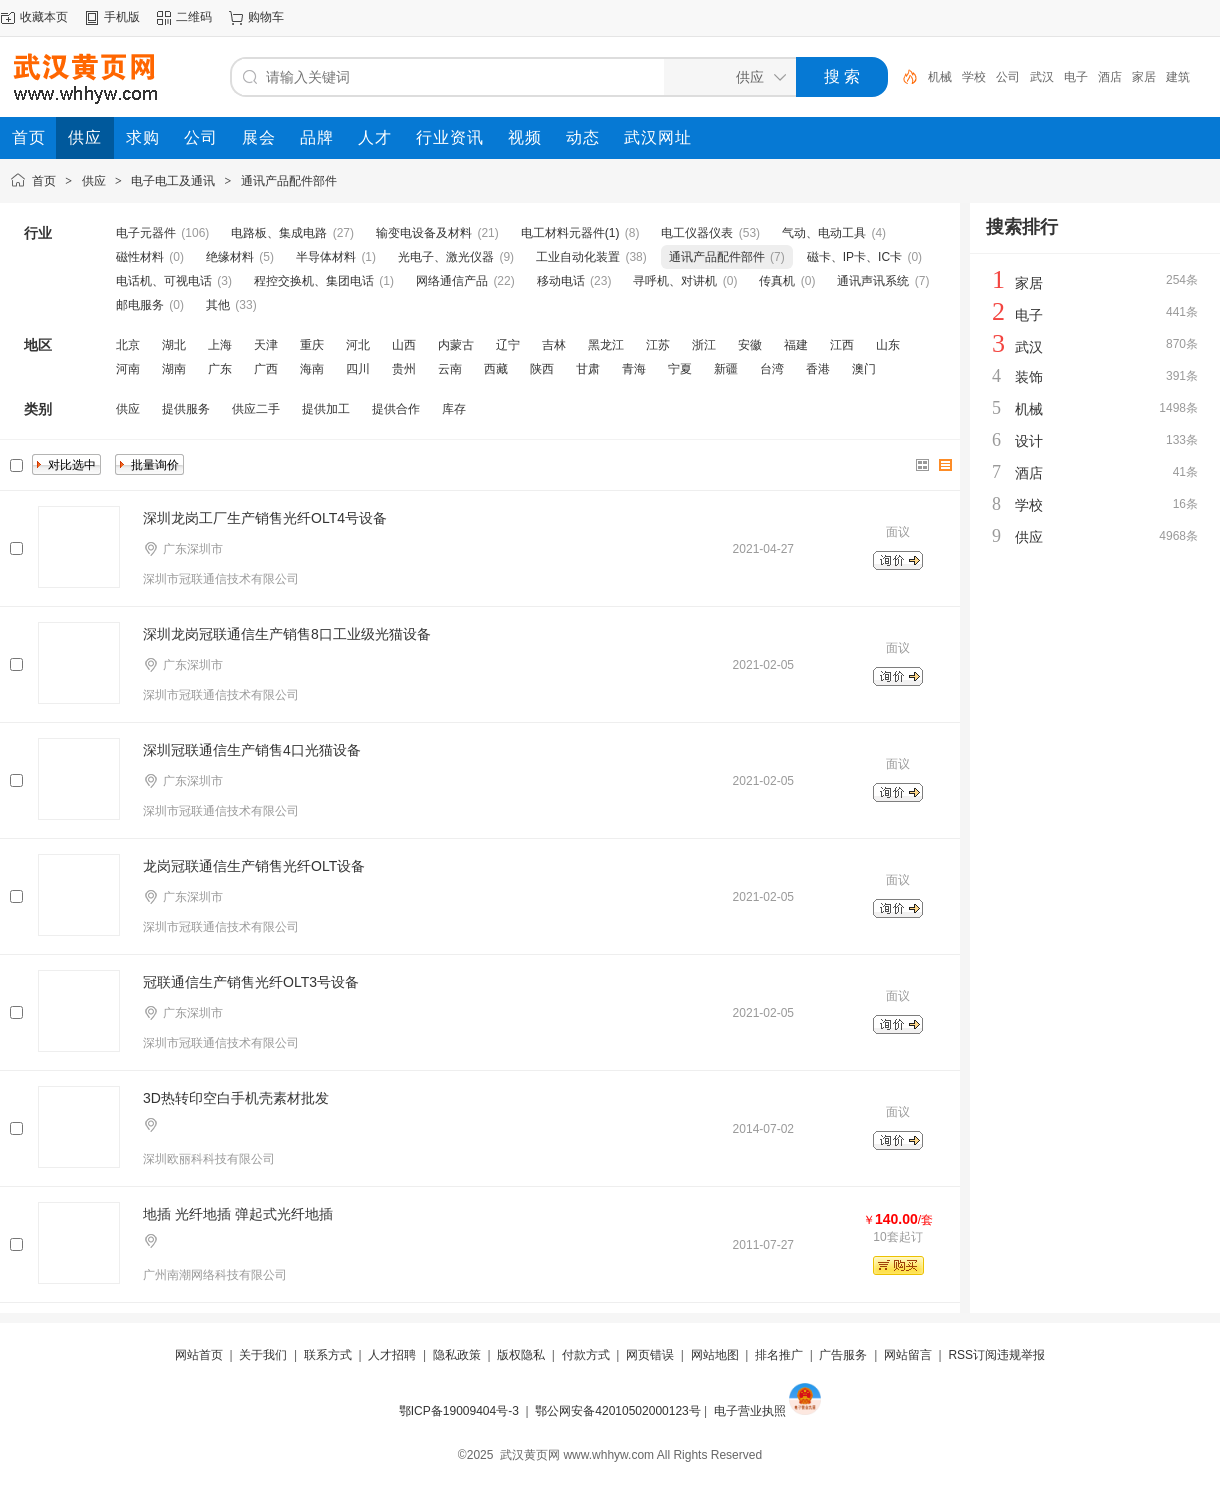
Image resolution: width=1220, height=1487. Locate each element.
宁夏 (680, 369)
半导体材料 (326, 257)
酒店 (1110, 77)
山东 (888, 345)
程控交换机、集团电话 (314, 281)
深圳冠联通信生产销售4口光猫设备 (252, 750)
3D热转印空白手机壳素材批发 (236, 1098)
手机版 (122, 17)
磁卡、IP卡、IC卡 (854, 257)
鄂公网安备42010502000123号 (617, 1411)
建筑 (1178, 77)
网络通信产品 (452, 281)
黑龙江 (606, 345)
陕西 (542, 369)
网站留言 (908, 1355)
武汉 (1042, 77)
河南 (128, 369)
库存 (454, 409)
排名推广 (779, 1355)
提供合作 (396, 409)
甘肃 (588, 369)
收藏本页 (44, 17)
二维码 (194, 17)
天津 (266, 345)
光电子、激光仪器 (446, 257)
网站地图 (715, 1355)
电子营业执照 (750, 1411)
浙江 (704, 345)
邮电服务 (140, 305)
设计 (1029, 441)
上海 (220, 345)
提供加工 (326, 409)
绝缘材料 (230, 257)
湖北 (174, 345)
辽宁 (508, 345)
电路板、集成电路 (279, 233)
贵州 (404, 369)
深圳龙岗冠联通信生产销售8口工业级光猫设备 (287, 634)
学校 (974, 77)
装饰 (1029, 377)
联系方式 (328, 1355)
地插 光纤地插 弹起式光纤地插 (238, 1214)
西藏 (496, 369)
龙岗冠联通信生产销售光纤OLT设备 (254, 866)
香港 (818, 369)
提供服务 (186, 409)
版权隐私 (521, 1355)
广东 (220, 369)
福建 (796, 345)
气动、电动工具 (824, 233)
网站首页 (199, 1355)
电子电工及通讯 (173, 181)
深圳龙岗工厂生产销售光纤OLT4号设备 (265, 518)
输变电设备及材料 (424, 233)
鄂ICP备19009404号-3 (459, 1411)
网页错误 (650, 1355)
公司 (1008, 77)
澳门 (864, 369)
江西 (842, 345)
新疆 (726, 369)
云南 (450, 369)
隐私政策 (457, 1355)
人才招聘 (392, 1355)
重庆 (312, 345)
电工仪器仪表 (697, 233)
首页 (44, 181)
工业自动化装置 (578, 257)
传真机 (777, 281)
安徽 (750, 345)
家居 (1144, 77)
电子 (1076, 77)
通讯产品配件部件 (289, 181)
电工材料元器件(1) (570, 233)
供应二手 (256, 409)
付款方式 (586, 1355)
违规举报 (1021, 1355)
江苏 (658, 345)
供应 (94, 181)
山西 (404, 345)
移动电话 (561, 281)
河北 (358, 345)
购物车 (266, 17)
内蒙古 (456, 345)
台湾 (772, 369)
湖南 (174, 369)
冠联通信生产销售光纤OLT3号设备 (251, 982)
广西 (266, 369)
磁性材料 (140, 257)
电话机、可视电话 (164, 281)
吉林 (554, 345)
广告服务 (843, 1355)
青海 (634, 369)
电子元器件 (146, 233)
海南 (312, 369)
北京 (128, 345)
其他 (218, 305)
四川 (358, 369)
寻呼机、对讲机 (675, 281)
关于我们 (263, 1355)
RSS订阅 (972, 1355)
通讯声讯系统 (873, 281)
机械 (940, 77)
